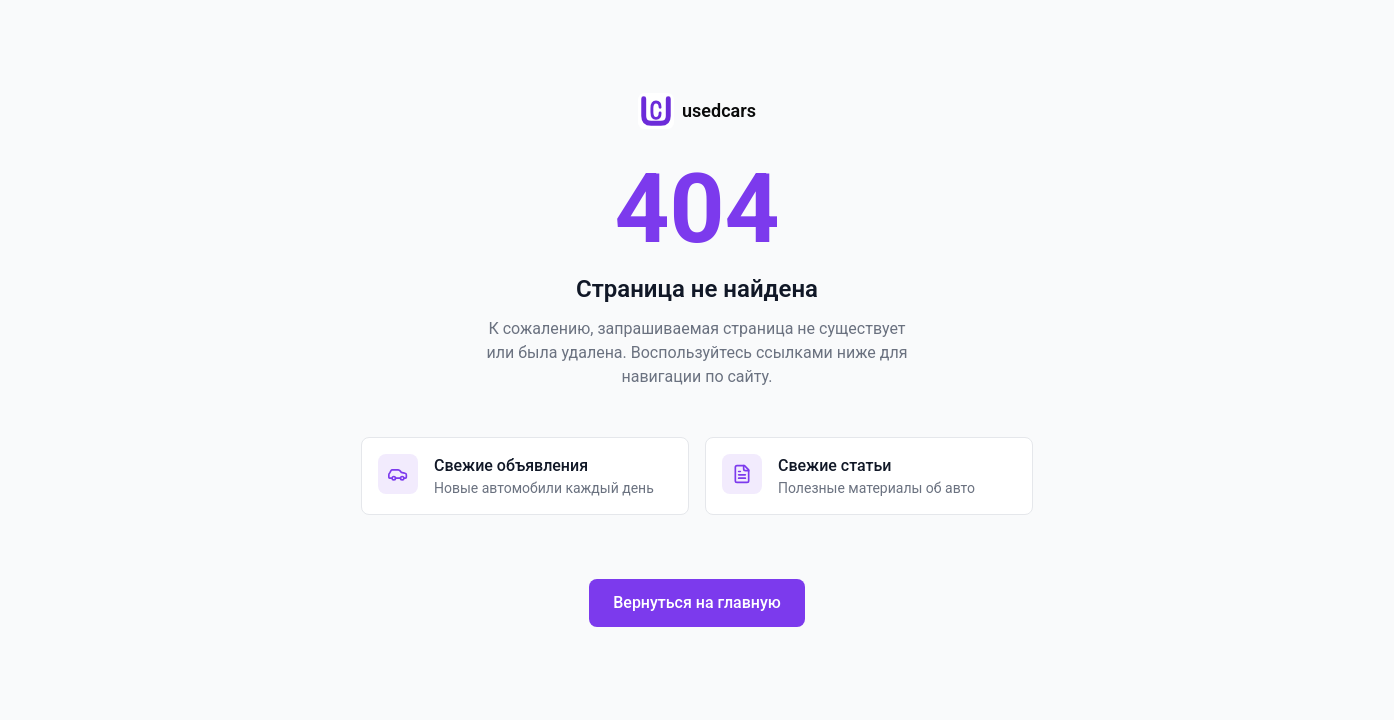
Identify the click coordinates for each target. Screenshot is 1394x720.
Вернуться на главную (697, 602)
